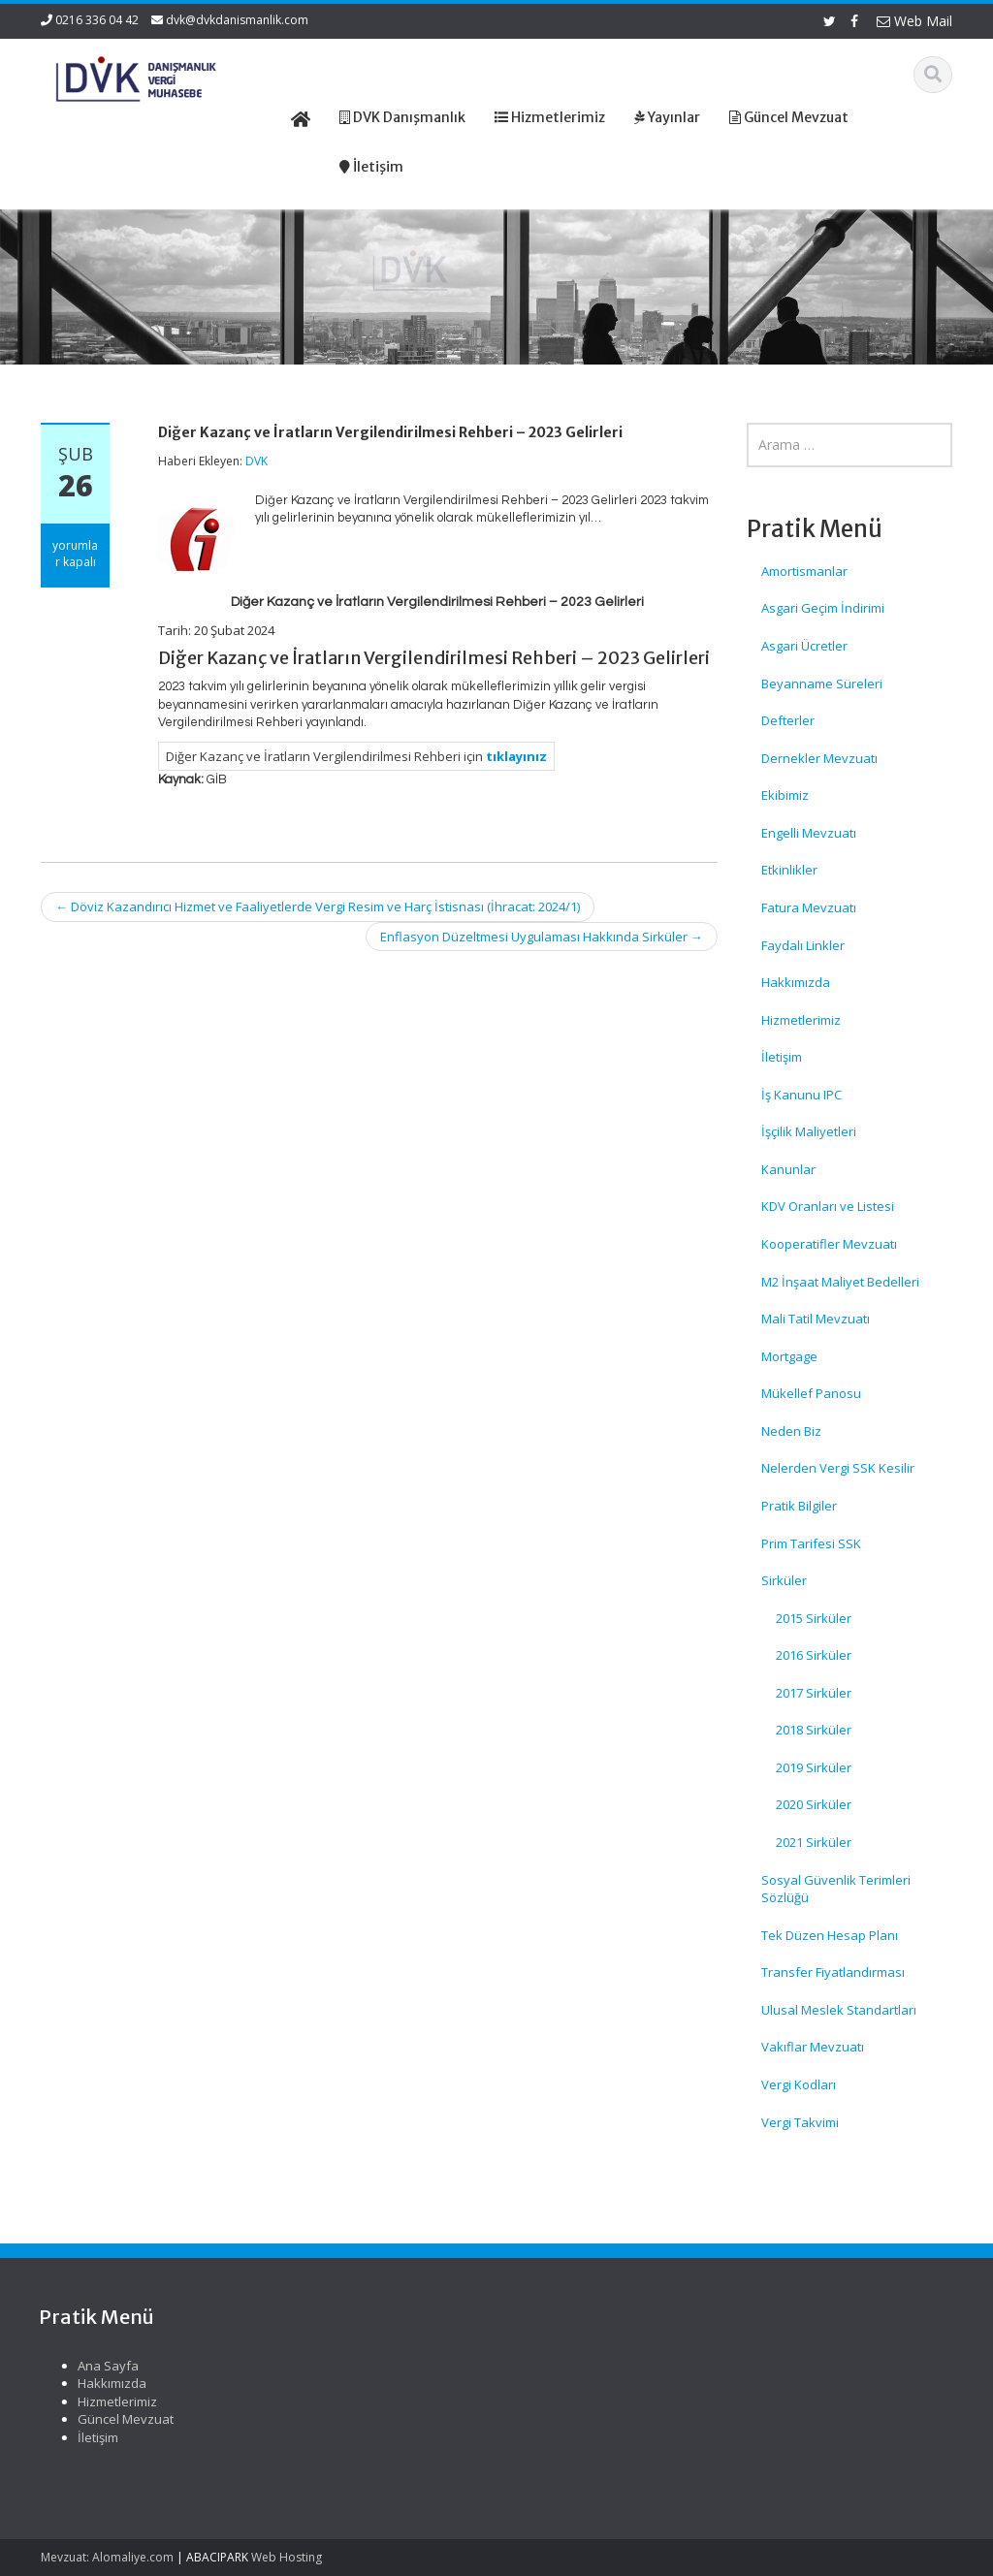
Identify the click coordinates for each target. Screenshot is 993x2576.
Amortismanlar (804, 571)
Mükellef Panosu (811, 1393)
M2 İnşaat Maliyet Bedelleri (840, 1281)
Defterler (788, 720)
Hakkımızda (795, 982)
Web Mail (914, 21)
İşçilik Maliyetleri (808, 1131)
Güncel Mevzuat (583, 2419)
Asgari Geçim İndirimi (822, 608)
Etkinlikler (789, 869)
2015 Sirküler (813, 1618)
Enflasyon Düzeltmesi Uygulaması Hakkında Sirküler (541, 936)
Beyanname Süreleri (821, 683)
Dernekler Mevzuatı (819, 758)
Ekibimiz (785, 795)
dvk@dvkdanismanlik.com (237, 20)
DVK (256, 461)
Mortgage (789, 1356)
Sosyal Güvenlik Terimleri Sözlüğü (836, 1889)
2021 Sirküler (813, 1842)
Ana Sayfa (565, 2365)
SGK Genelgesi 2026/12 (109, 2375)
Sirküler (784, 1580)
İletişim (781, 1056)
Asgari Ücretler (804, 645)
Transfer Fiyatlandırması (833, 1972)
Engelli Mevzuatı (808, 833)
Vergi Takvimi (800, 2122)
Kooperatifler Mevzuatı (829, 1244)
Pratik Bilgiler (799, 1505)
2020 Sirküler (813, 1804)
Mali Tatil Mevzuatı (815, 1318)
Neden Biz (791, 1431)
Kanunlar (788, 1169)
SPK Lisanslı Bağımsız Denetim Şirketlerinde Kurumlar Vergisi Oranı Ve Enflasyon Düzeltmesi (116, 2439)
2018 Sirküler (813, 1729)
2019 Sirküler (813, 1767)
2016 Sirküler (813, 1655)
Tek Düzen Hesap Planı (829, 1935)
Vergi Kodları (798, 2084)
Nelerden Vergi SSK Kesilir (837, 1468)
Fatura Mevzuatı (808, 907)
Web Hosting (286, 2557)
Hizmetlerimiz (801, 1020)
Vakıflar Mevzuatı (812, 2046)
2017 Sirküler (813, 1692)
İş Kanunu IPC (801, 1094)
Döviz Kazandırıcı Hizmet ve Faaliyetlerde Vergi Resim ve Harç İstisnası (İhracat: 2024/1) (317, 906)
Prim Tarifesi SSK (811, 1543)
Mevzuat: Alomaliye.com (107, 2557)
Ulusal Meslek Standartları (838, 2010)
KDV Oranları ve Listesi (827, 1206)
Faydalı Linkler (803, 945)
